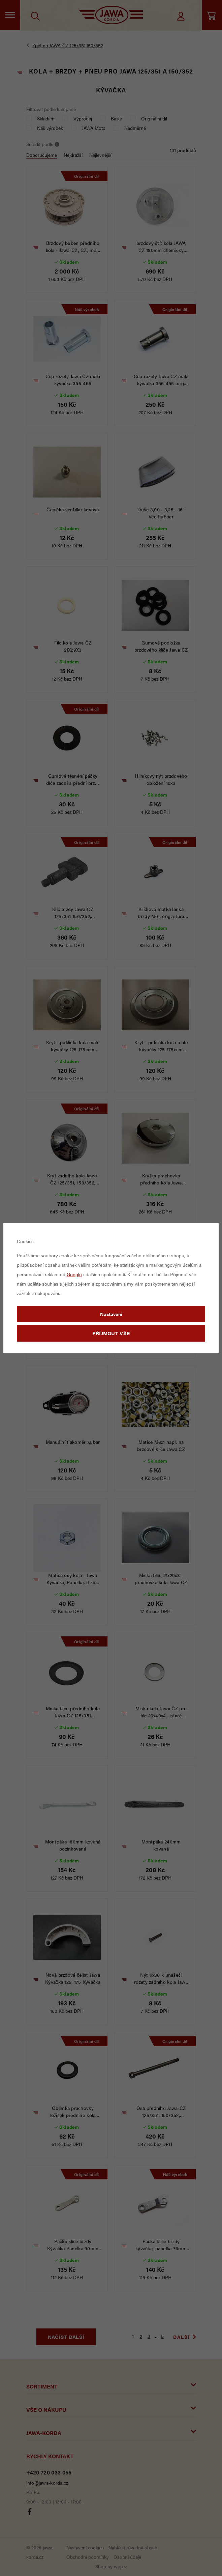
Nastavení (111, 1314)
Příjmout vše (111, 1333)
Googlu (74, 1274)
